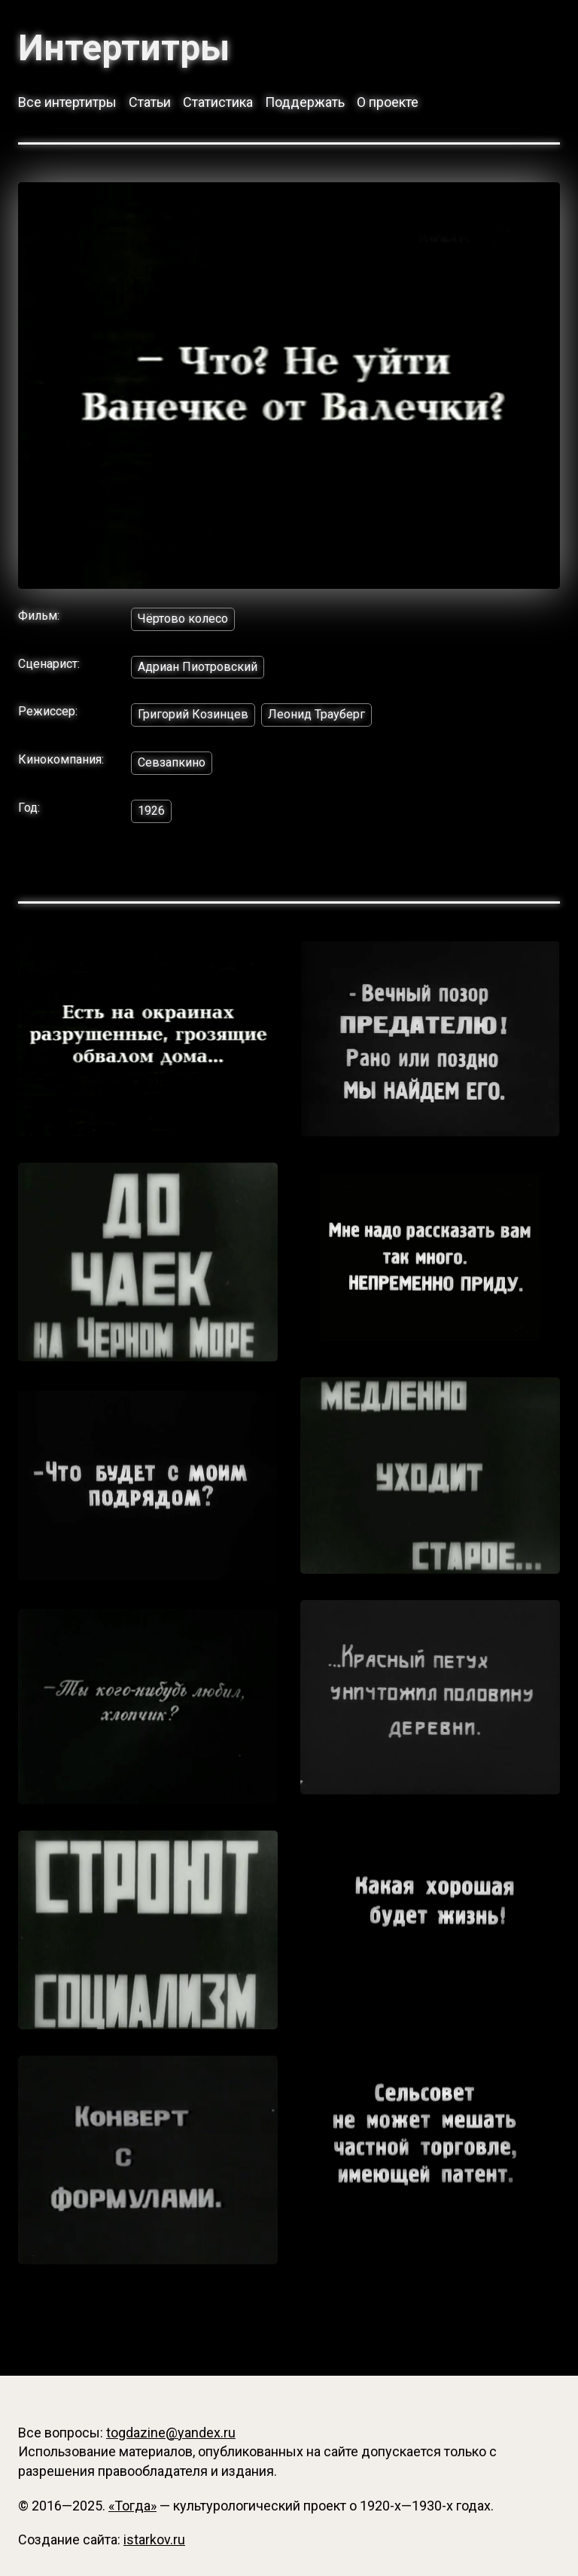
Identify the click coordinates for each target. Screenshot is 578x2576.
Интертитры (124, 48)
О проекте (387, 102)
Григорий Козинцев (193, 714)
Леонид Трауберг (316, 714)
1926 (151, 810)
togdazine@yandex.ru (171, 2432)
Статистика (218, 102)
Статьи (150, 102)
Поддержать (305, 102)
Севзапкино (171, 762)
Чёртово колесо (183, 618)
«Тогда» (132, 2506)
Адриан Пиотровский (197, 667)
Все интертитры (67, 102)
